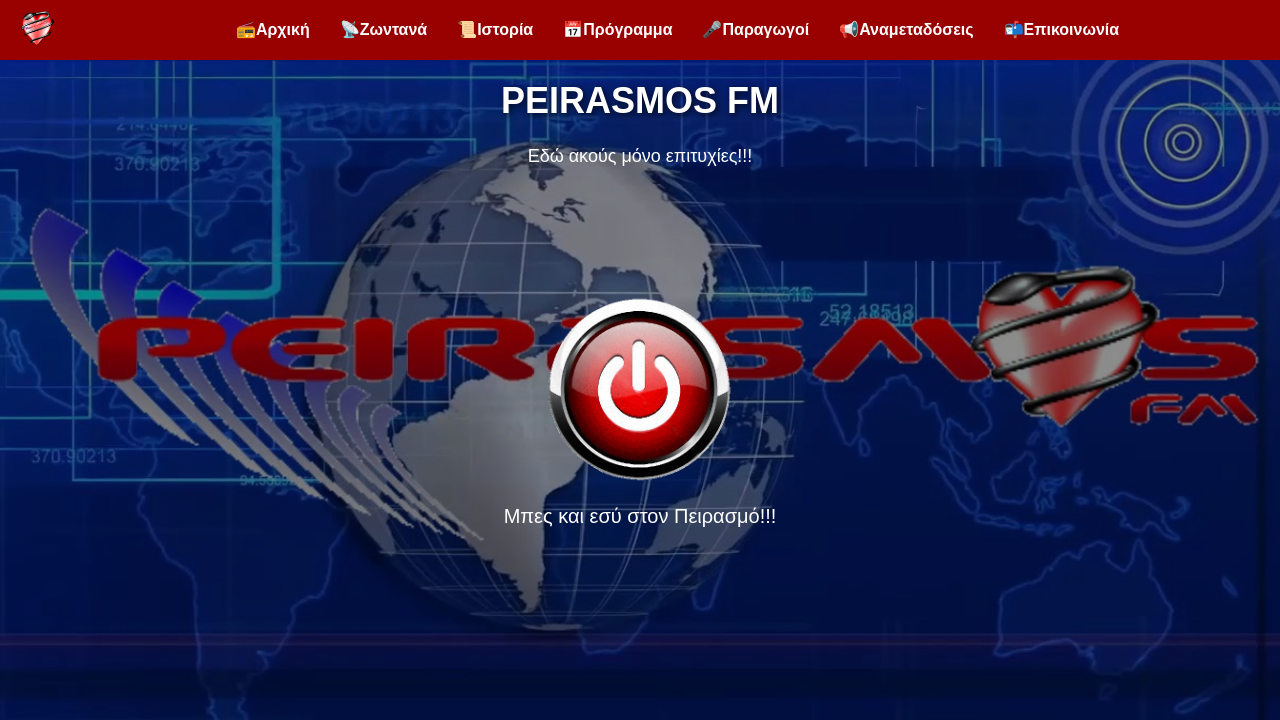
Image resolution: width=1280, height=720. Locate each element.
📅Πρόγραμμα (617, 29)
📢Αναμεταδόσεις (906, 29)
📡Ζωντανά (383, 29)
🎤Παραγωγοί (755, 29)
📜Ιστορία (495, 29)
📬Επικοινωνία (1062, 29)
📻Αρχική (273, 29)
